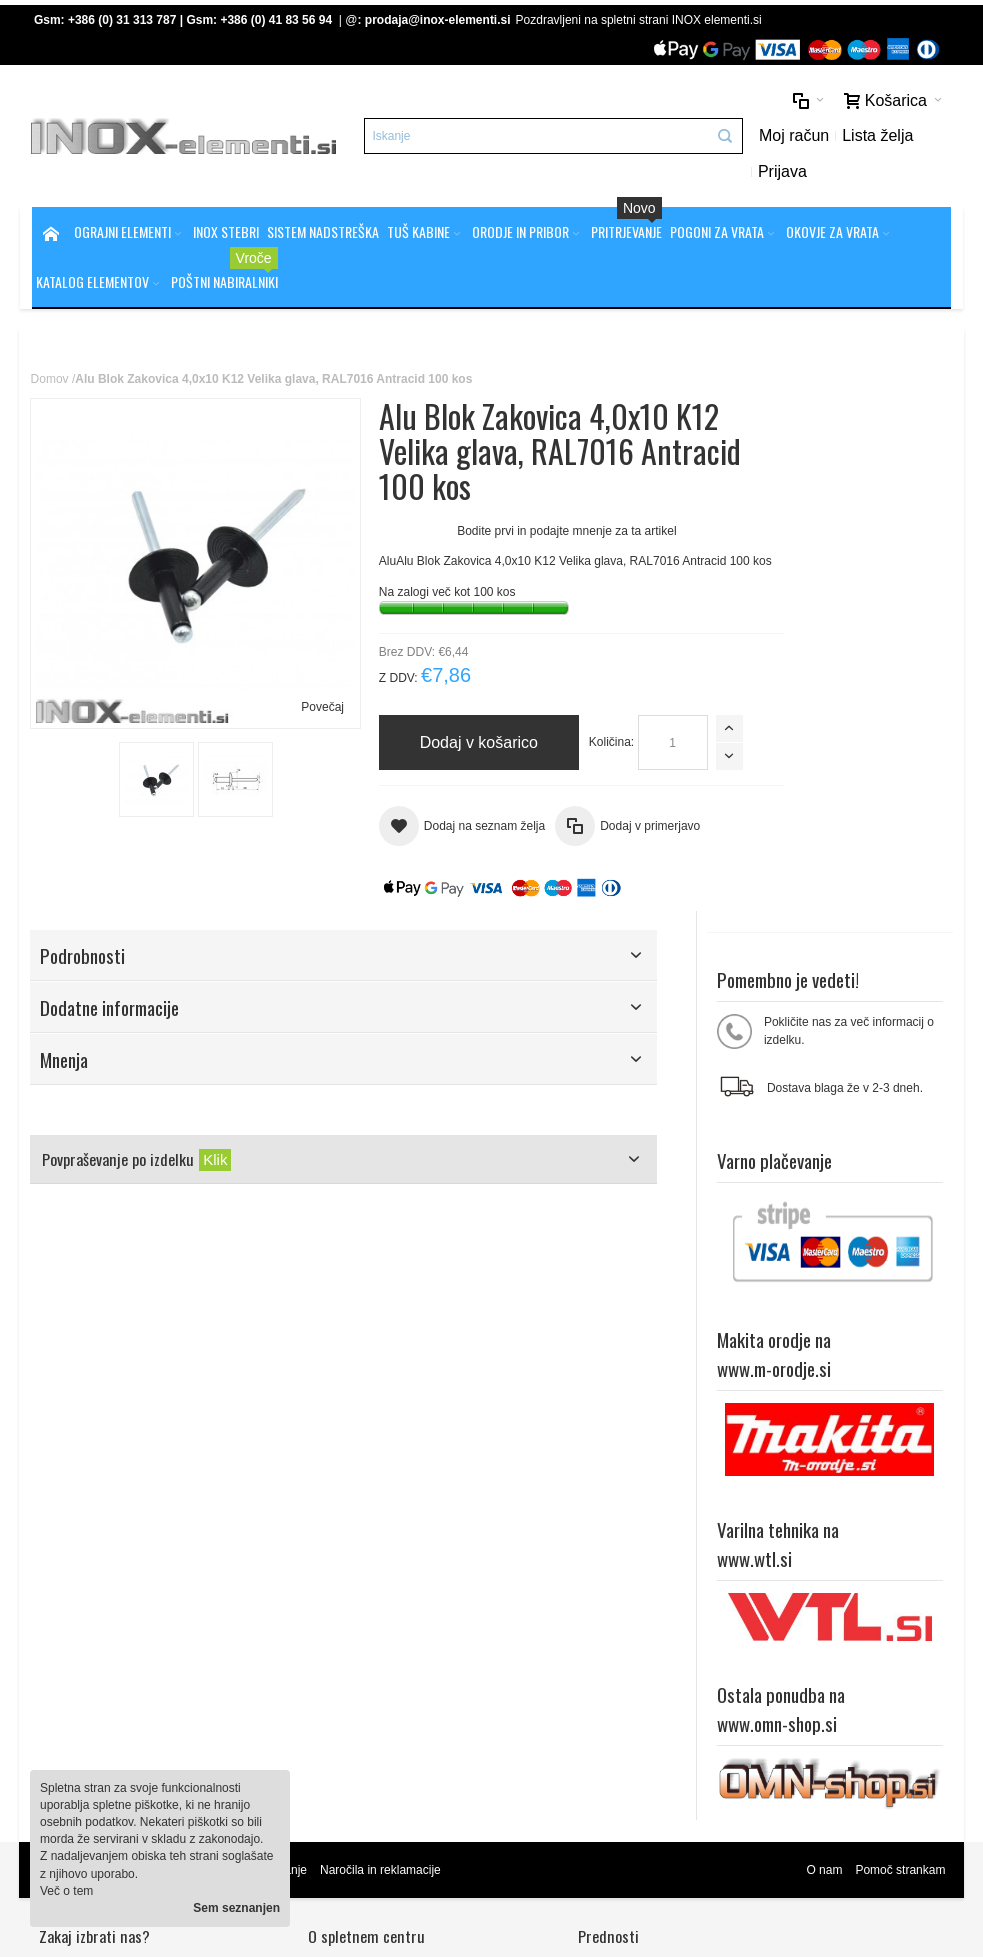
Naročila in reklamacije (381, 1502)
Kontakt (316, 1655)
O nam (823, 1502)
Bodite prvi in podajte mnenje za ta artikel (532, 533)
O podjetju (323, 1638)
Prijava (756, 172)
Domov (51, 381)
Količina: (576, 759)
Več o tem (66, 1891)
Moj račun (768, 136)
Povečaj (287, 672)
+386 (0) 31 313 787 (123, 20)
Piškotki (316, 1621)
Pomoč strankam (899, 1502)
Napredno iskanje (261, 1502)
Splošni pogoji (333, 1604)
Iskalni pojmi (169, 1502)
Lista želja (852, 136)
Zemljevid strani (81, 1502)
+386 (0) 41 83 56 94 (277, 20)
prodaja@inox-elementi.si (439, 20)
